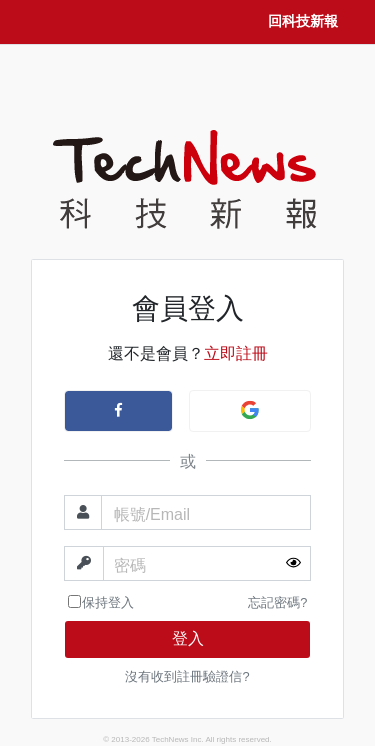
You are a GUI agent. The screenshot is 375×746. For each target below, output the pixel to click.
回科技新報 (303, 21)
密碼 (130, 565)
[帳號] (206, 512)
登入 (188, 638)
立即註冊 (236, 353)
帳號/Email (152, 514)
